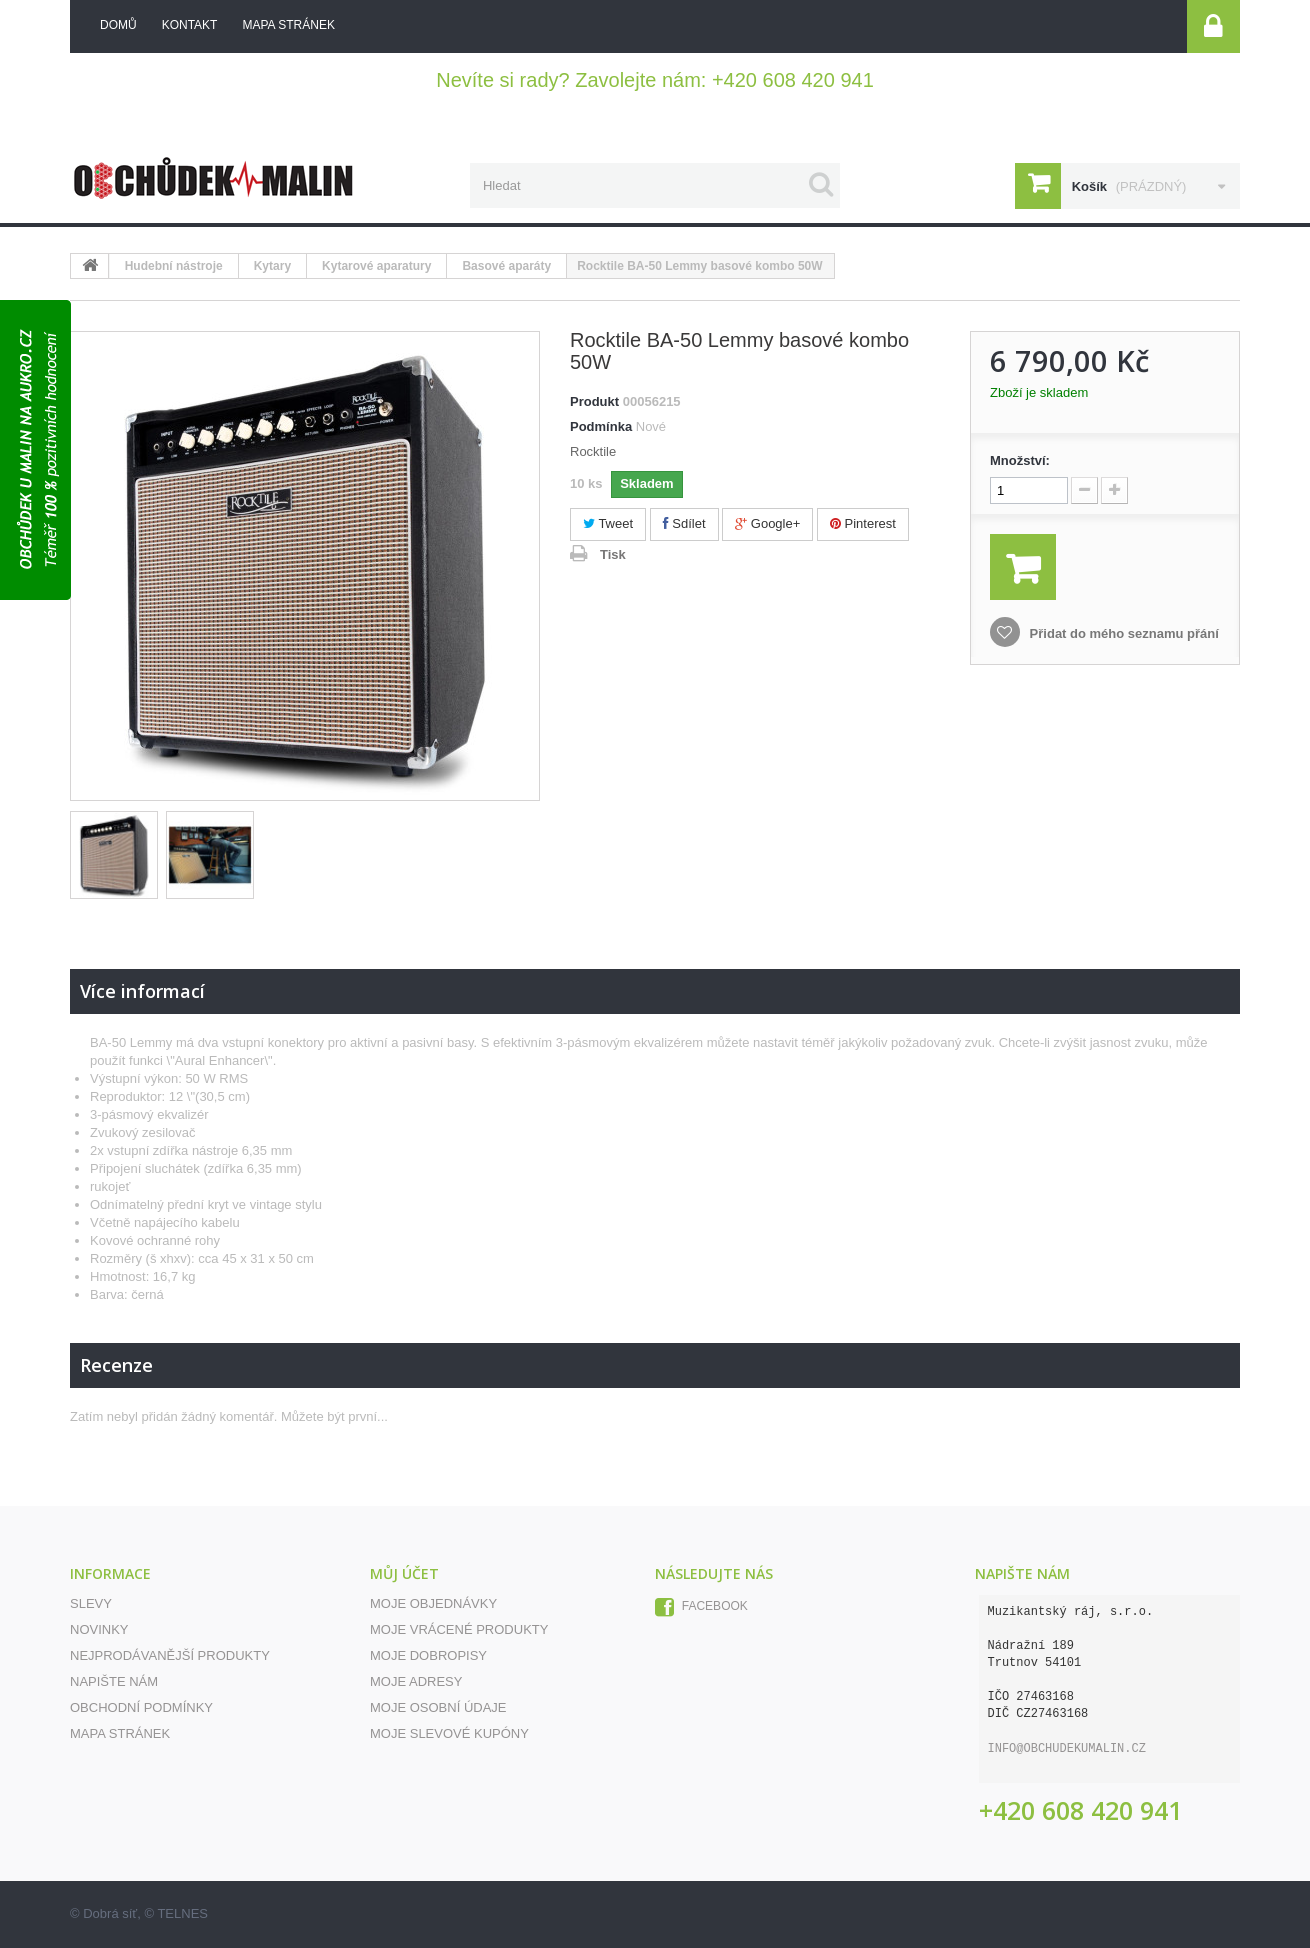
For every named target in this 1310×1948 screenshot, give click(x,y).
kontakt (190, 25)
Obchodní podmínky (141, 1707)
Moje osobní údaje (438, 1707)
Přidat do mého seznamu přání (1122, 633)
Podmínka (601, 426)
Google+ (767, 523)
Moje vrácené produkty (459, 1629)
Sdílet (684, 523)
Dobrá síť (110, 1913)
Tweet (608, 523)
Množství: (1020, 460)
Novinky (99, 1629)
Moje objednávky (433, 1603)
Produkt (594, 401)
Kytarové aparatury (376, 266)
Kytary (272, 266)
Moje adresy (416, 1681)
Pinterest (863, 523)
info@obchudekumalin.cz (1067, 1749)
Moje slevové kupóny (449, 1733)
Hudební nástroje (174, 266)
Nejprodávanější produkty (170, 1655)
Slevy (91, 1603)
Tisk (613, 554)
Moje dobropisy (428, 1655)
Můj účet (404, 1573)
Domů (118, 25)
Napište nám (114, 1681)
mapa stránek (288, 25)
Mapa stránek (120, 1733)
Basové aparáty (506, 266)
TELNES (182, 1913)
